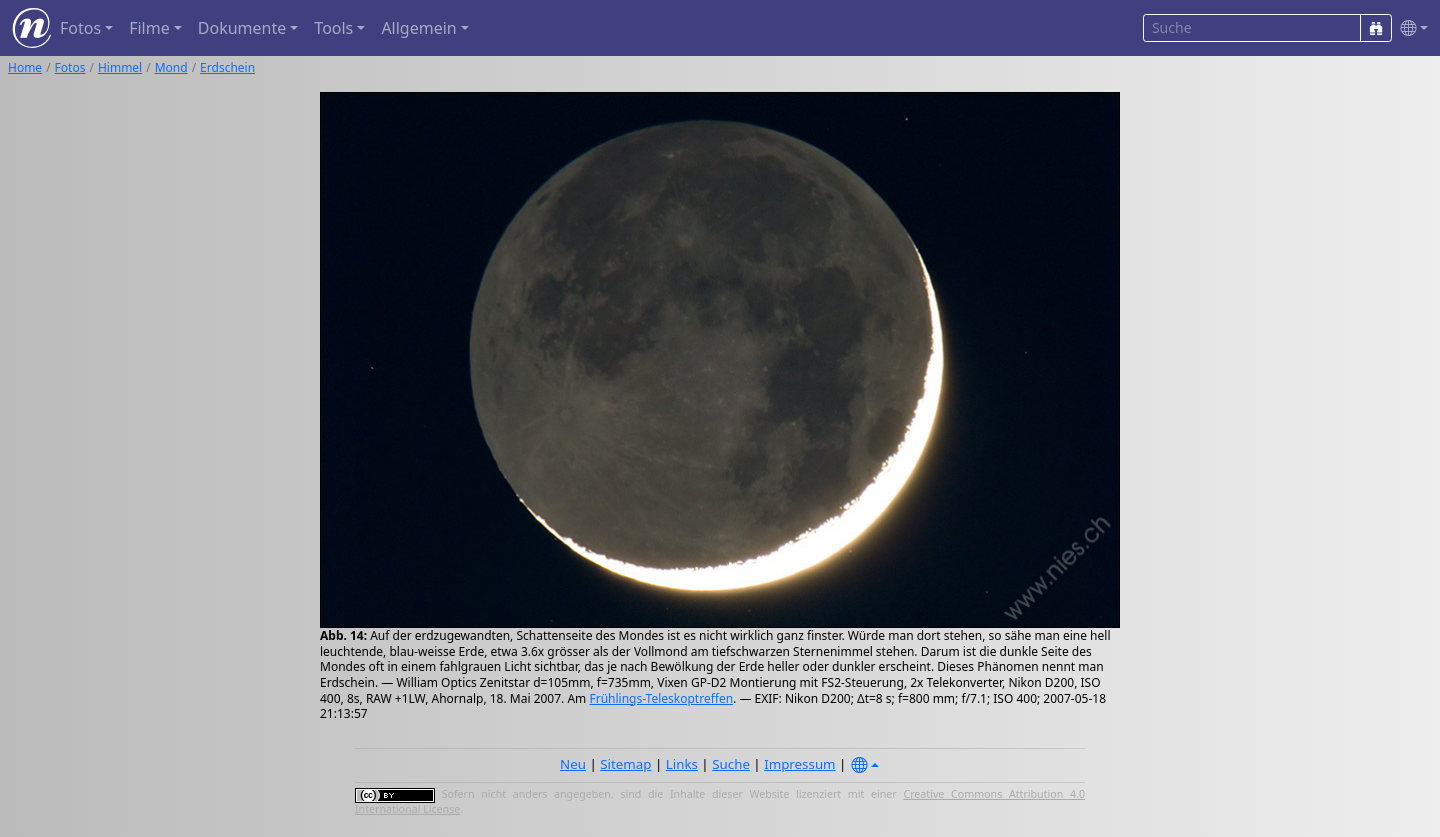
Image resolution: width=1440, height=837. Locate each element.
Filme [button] (149, 28)
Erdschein (227, 67)
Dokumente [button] (242, 28)
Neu (573, 764)
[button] (1410, 28)
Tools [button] (333, 28)
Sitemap (625, 764)
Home (25, 67)
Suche (731, 764)
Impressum (799, 764)
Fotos (70, 67)
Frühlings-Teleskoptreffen (661, 698)
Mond (171, 67)
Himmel (120, 67)
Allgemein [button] (418, 28)
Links (682, 764)
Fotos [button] (80, 28)
